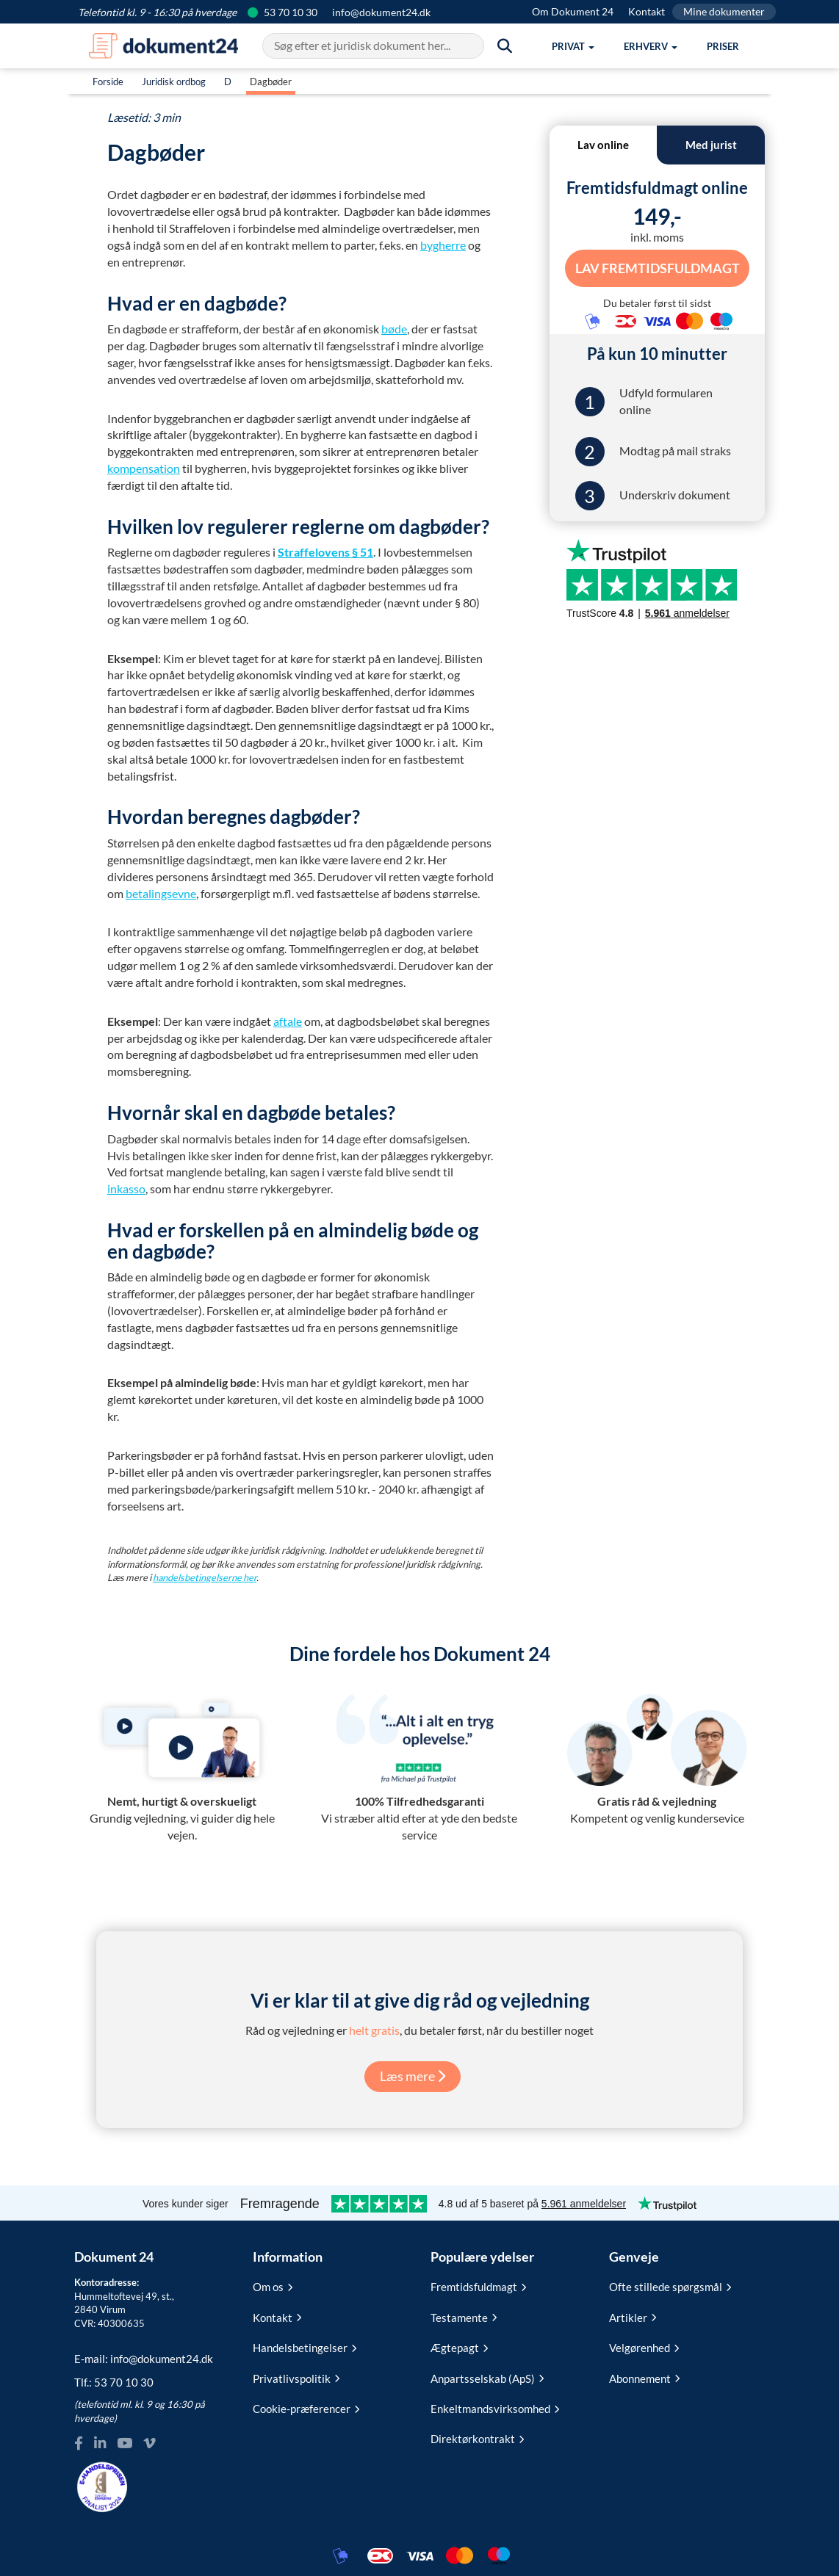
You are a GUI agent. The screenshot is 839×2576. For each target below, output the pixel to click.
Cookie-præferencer (306, 2408)
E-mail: (143, 2358)
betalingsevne (161, 893)
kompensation (143, 468)
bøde (394, 329)
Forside (108, 81)
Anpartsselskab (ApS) (487, 2378)
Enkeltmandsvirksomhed (495, 2408)
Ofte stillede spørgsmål (670, 2286)
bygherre (443, 245)
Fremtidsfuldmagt (478, 2286)
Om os (272, 2286)
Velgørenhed (644, 2347)
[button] (573, 46)
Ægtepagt (459, 2347)
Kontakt (646, 11)
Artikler (632, 2317)
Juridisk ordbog (174, 81)
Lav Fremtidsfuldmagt (657, 268)
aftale (287, 1021)
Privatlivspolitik (296, 2378)
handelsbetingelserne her (204, 1577)
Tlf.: (114, 2382)
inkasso (126, 1188)
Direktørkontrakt (477, 2438)
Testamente (464, 2317)
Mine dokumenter (724, 11)
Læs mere (412, 2076)
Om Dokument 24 (572, 11)
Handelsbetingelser (304, 2347)
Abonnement (644, 2378)
